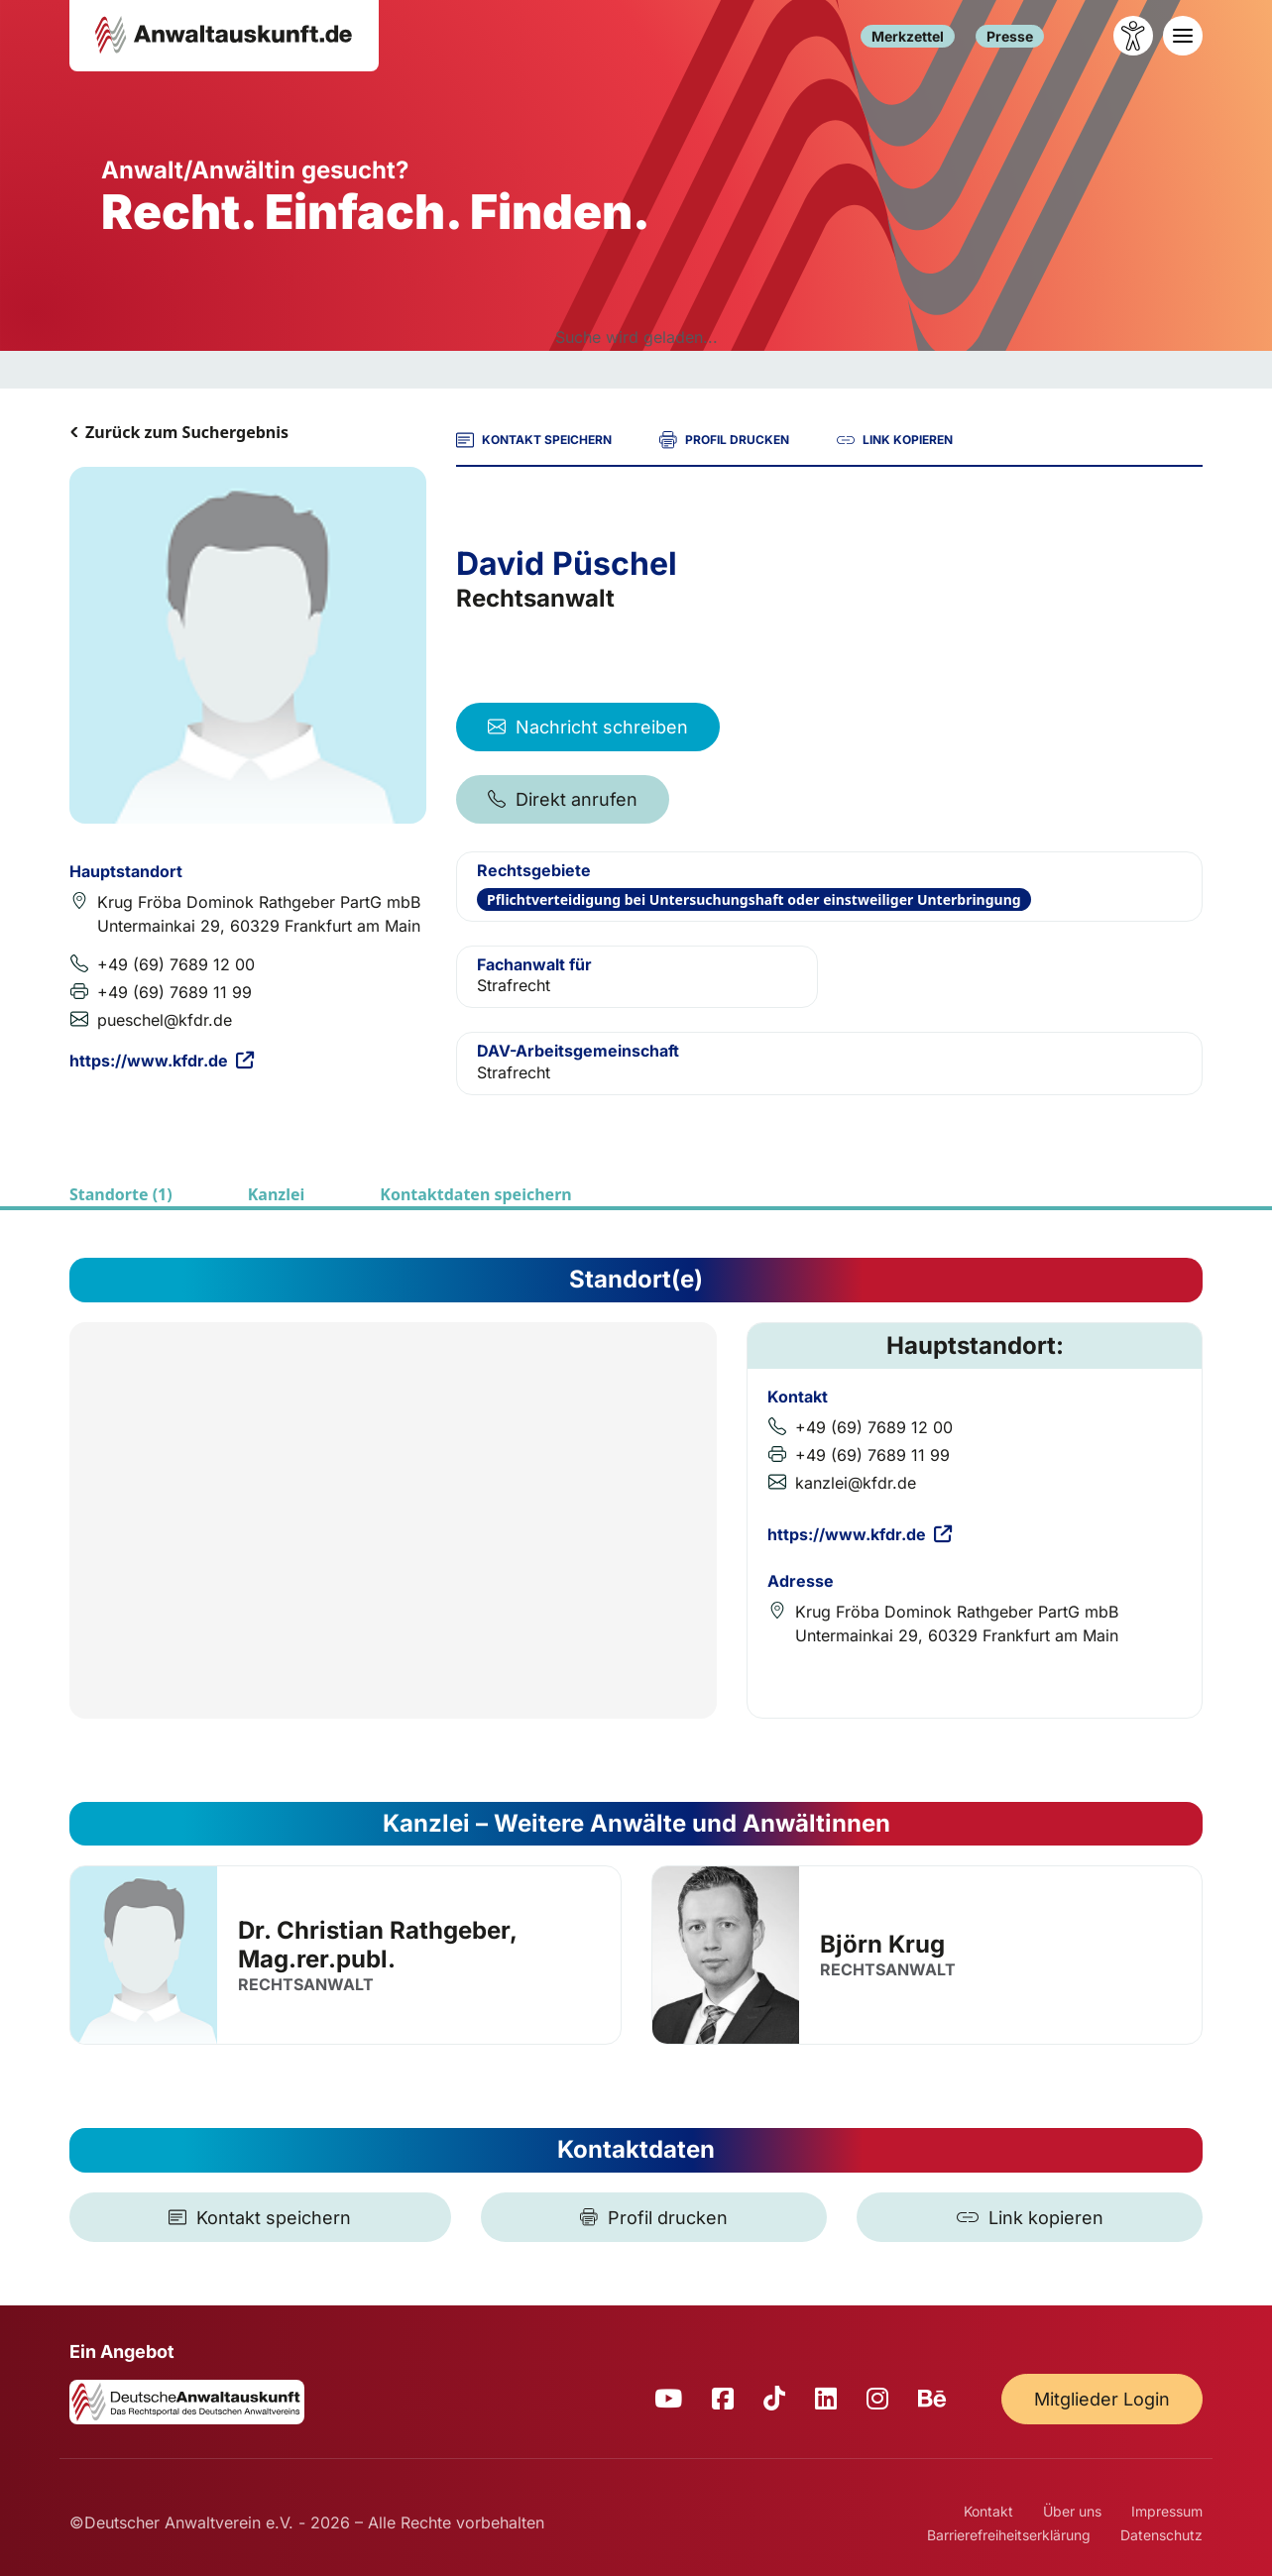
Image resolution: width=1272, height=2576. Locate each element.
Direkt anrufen (562, 799)
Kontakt (988, 2511)
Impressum (1167, 2511)
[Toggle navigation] (1183, 36)
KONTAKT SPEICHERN (534, 440)
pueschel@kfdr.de (164, 1020)
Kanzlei (276, 1194)
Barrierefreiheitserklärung (1009, 2534)
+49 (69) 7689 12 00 (176, 964)
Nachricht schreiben (588, 727)
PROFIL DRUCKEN (724, 440)
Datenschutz (1161, 2534)
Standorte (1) (121, 1194)
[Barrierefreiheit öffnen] (1133, 36)
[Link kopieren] (1030, 2217)
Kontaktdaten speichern (475, 1194)
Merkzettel (907, 36)
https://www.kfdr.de (161, 1060)
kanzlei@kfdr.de (855, 1483)
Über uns (1072, 2511)
